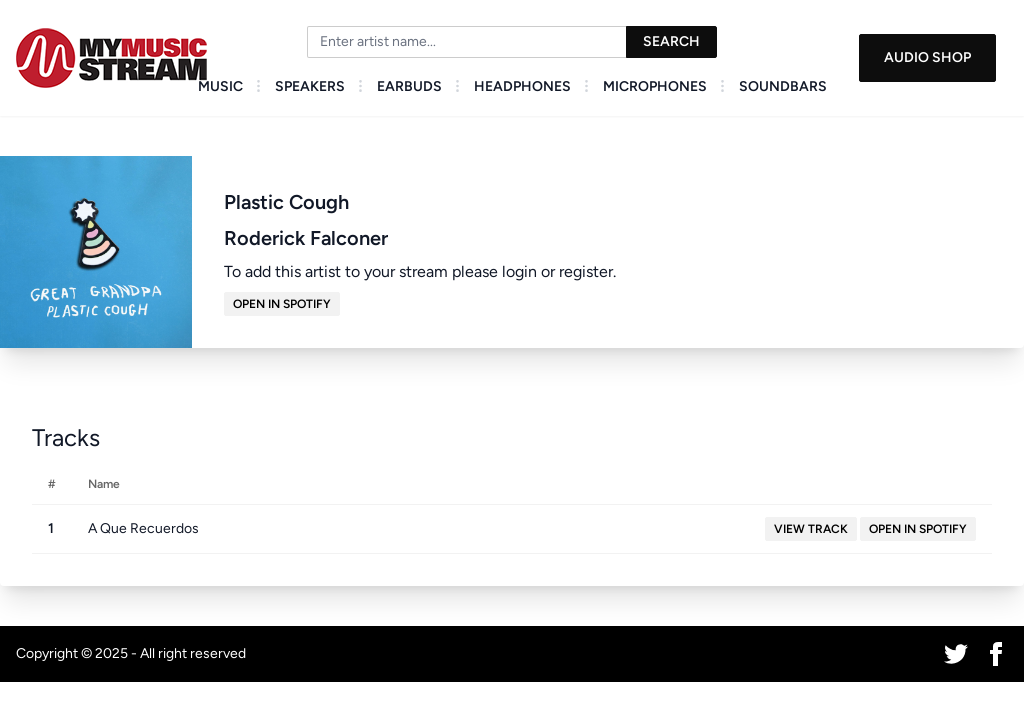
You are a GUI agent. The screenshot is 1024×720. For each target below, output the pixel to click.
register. (587, 271)
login (519, 271)
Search (671, 41)
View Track (811, 529)
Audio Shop (927, 57)
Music (220, 86)
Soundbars (783, 86)
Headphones (522, 86)
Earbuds (409, 86)
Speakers (310, 86)
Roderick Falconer (306, 238)
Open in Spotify (282, 304)
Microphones (655, 86)
